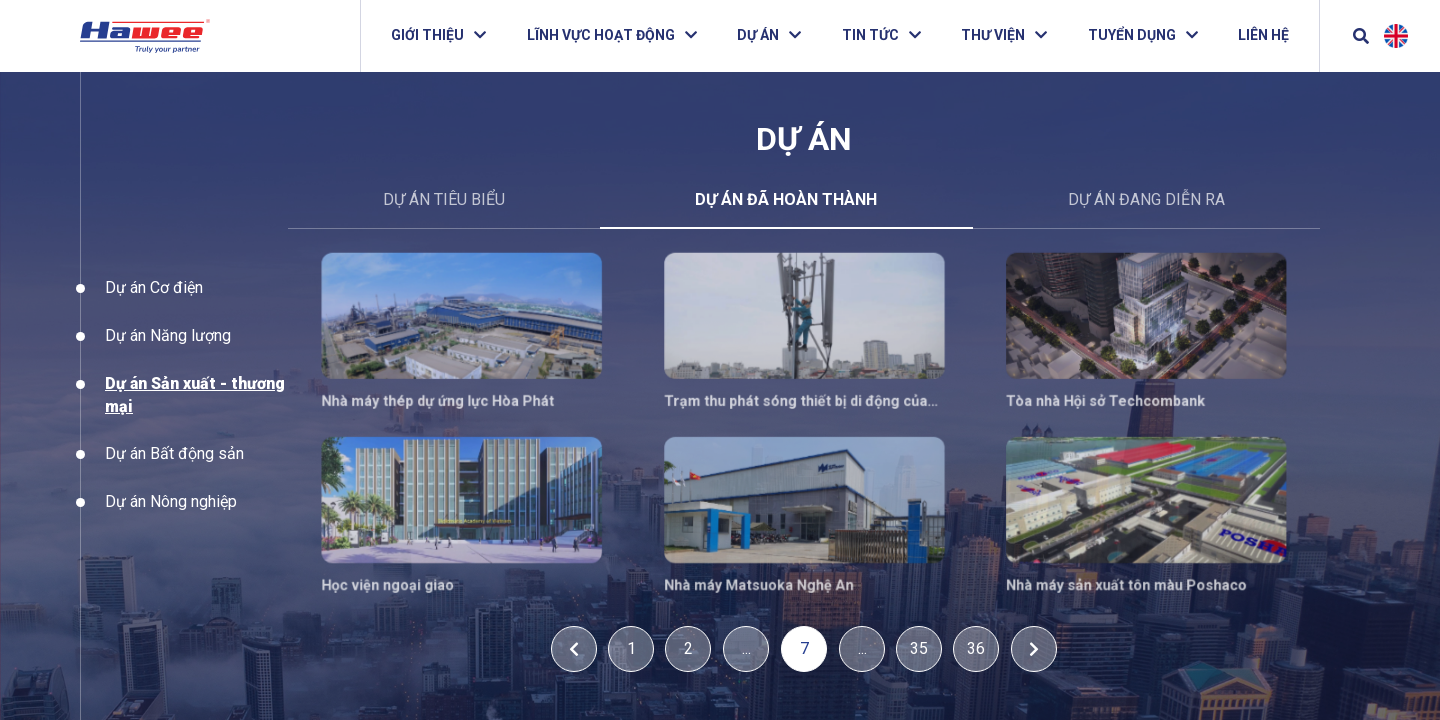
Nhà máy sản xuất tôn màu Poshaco (1114, 575)
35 (919, 648)
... (746, 648)
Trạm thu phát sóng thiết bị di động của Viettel (796, 399)
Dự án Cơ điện (154, 310)
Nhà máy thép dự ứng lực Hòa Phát (454, 399)
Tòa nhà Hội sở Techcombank (1095, 399)
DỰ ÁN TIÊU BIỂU (444, 199)
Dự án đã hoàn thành (786, 199)
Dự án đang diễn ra (1146, 199)
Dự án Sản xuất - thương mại (195, 417)
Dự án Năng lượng (168, 357)
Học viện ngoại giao (408, 575)
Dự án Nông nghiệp (171, 523)
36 (976, 648)
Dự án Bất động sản (174, 476)
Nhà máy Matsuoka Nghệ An (762, 575)
